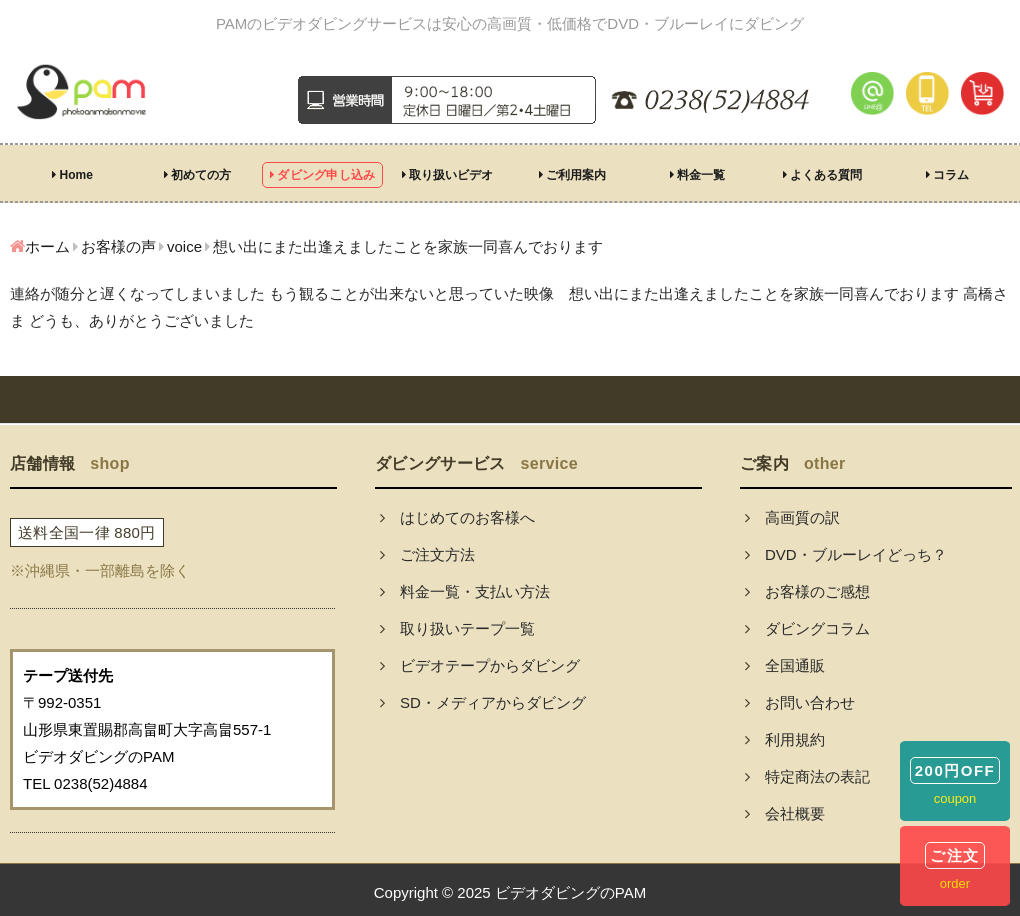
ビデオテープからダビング (480, 665)
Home (72, 175)
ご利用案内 (572, 175)
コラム (947, 175)
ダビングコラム (807, 628)
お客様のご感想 (807, 591)
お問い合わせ (800, 702)
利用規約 (785, 739)
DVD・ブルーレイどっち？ (846, 554)
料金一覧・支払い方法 (465, 591)
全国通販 (785, 665)
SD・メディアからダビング (483, 702)
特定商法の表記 (807, 776)
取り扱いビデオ (447, 175)
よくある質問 (822, 175)
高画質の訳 (792, 517)
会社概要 (785, 813)
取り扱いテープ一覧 (457, 628)
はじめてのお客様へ (457, 517)
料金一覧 (697, 175)
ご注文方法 (427, 554)
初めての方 (197, 175)
